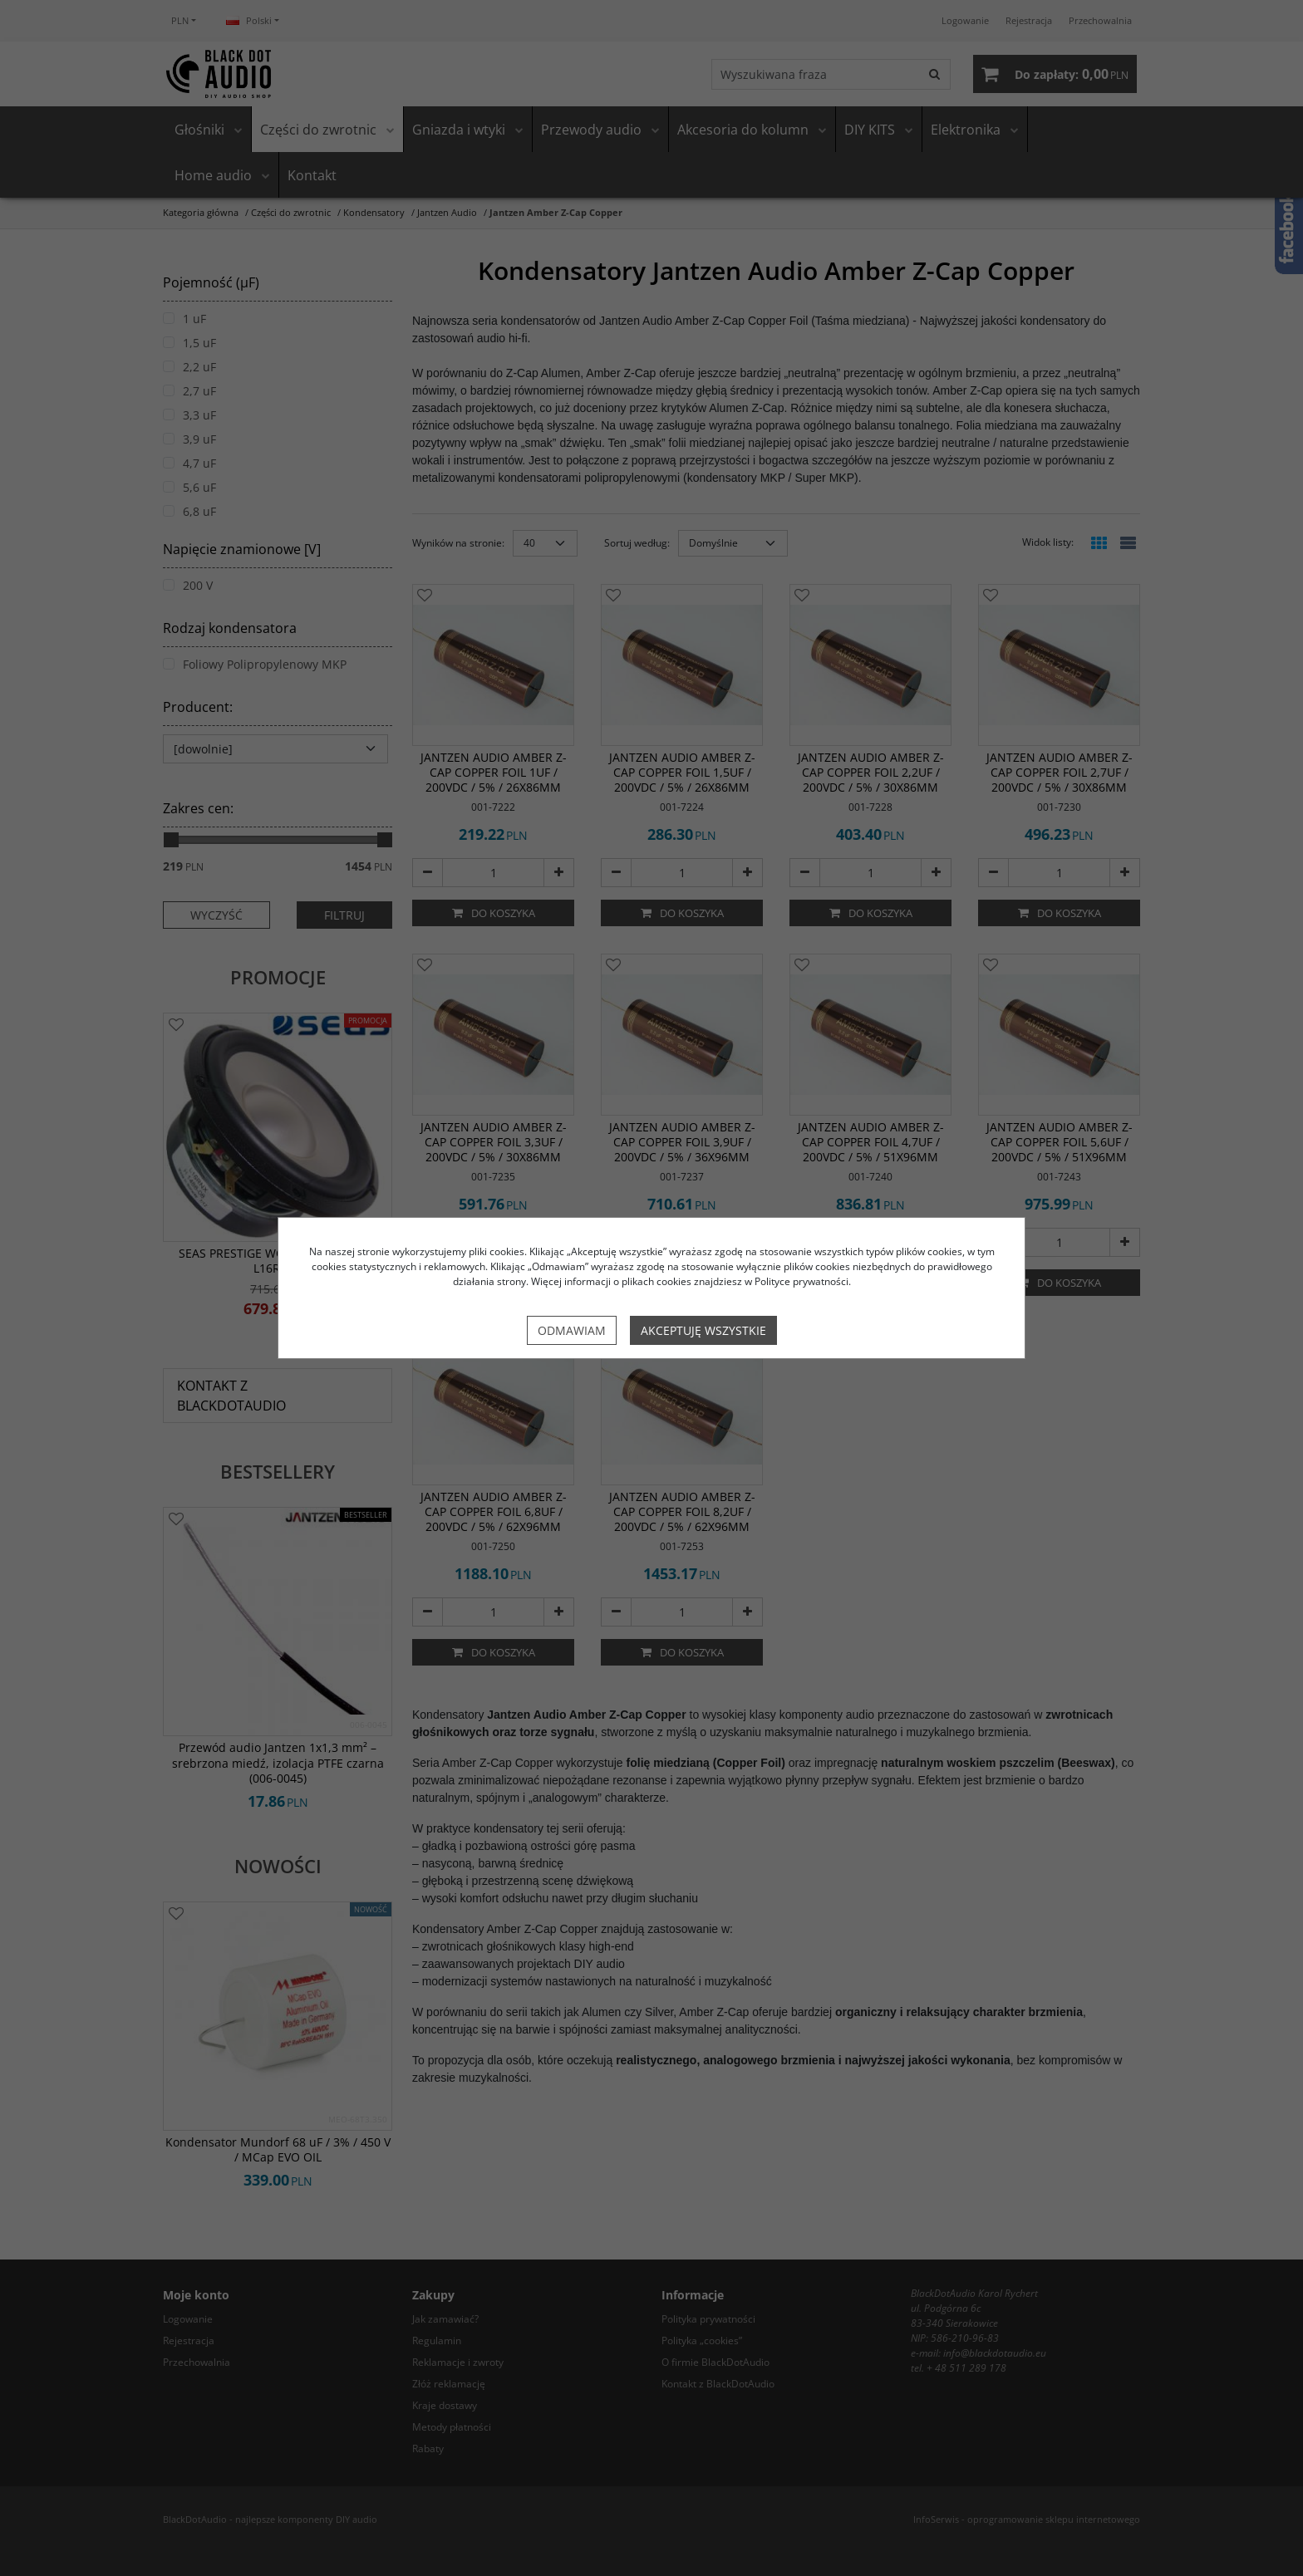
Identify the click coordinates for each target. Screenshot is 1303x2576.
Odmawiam (572, 1330)
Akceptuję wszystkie (703, 1330)
